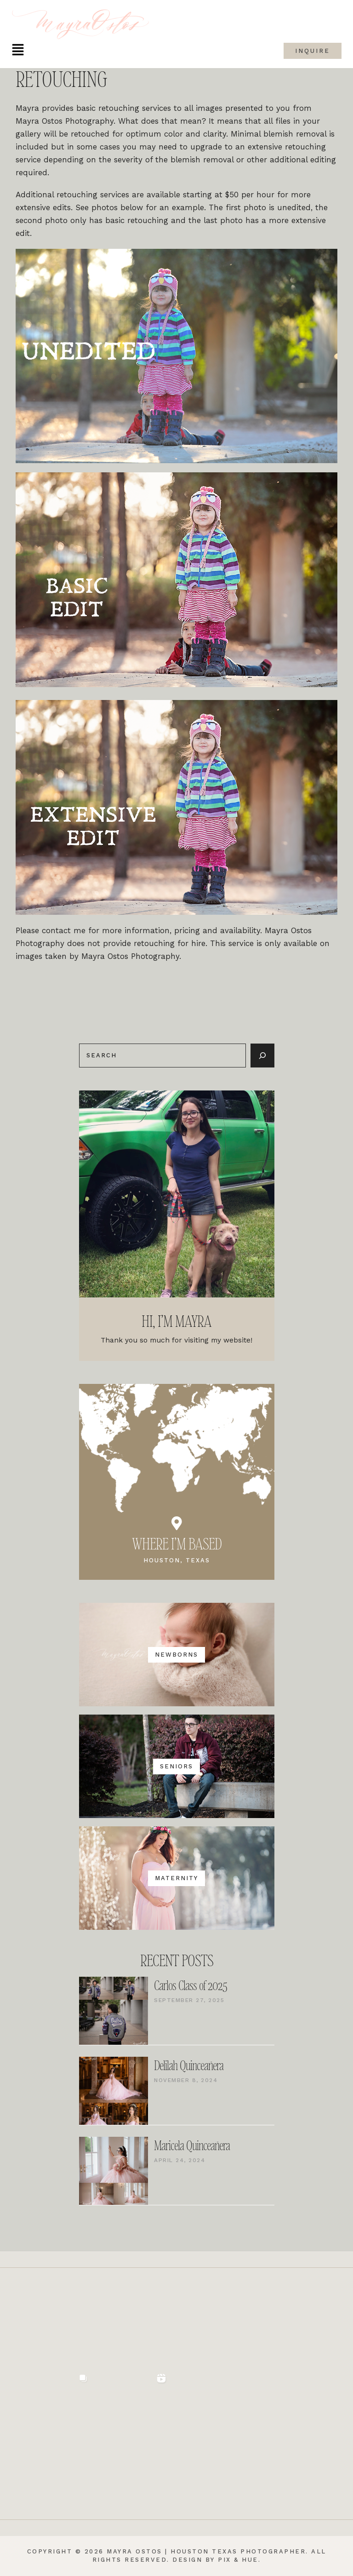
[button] (17, 50)
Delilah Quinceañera (188, 2066)
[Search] (262, 1055)
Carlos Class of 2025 (190, 1986)
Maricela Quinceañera (192, 2146)
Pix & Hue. (239, 2559)
